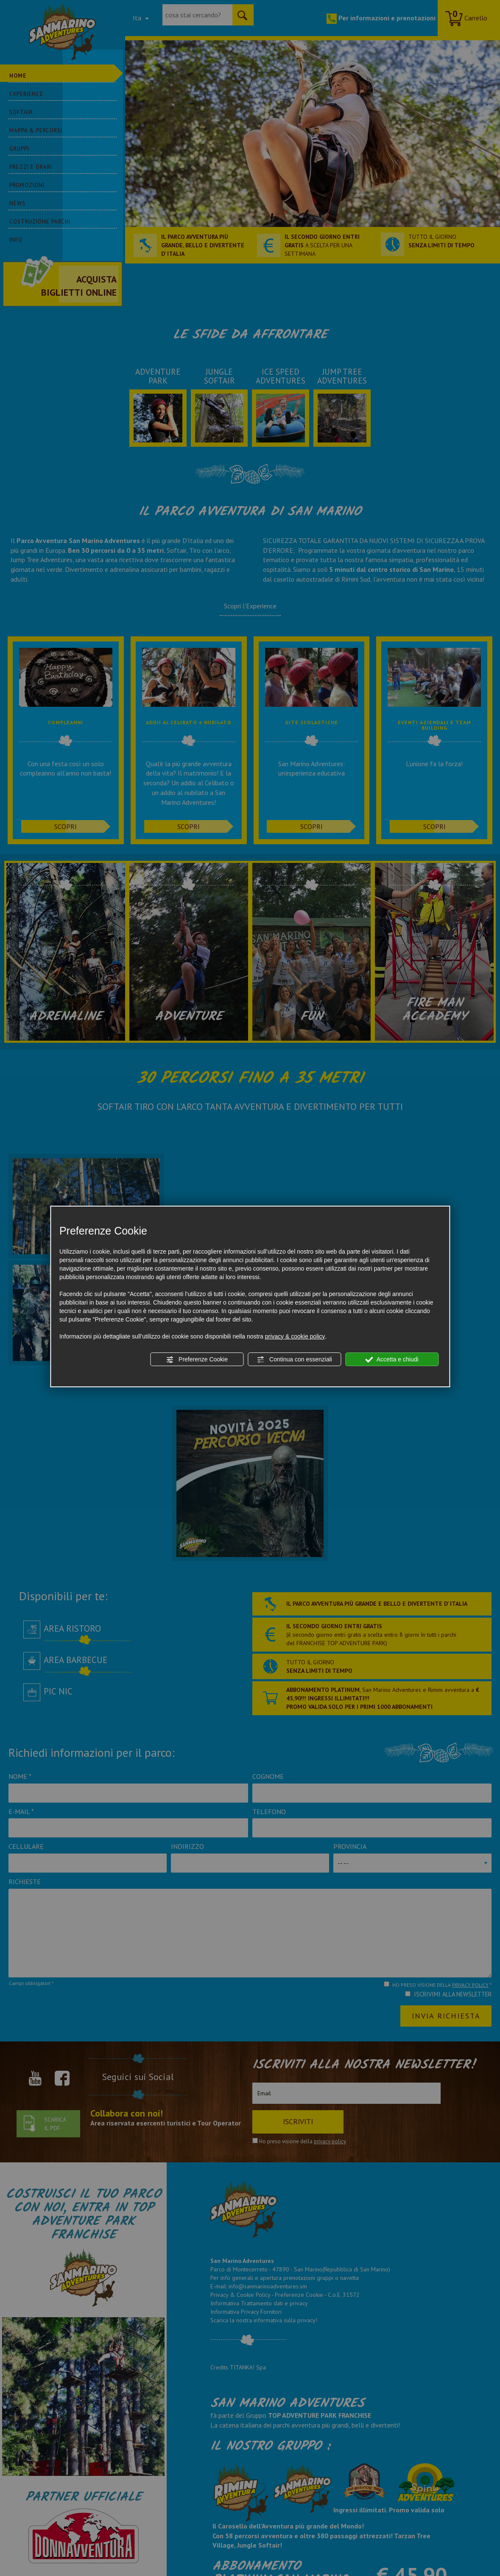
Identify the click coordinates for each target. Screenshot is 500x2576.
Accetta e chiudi (392, 1360)
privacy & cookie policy (295, 1336)
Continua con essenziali (294, 1360)
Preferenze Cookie (197, 1360)
